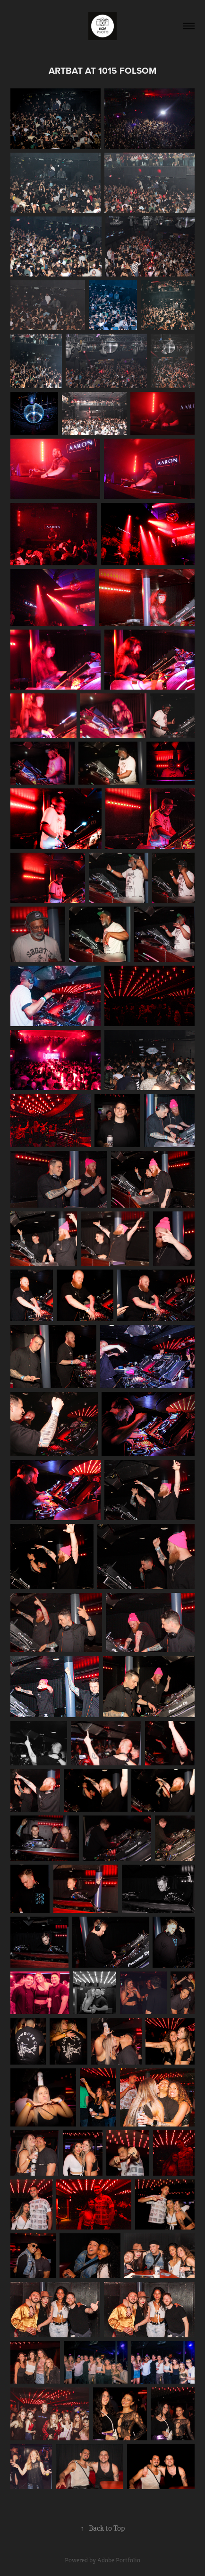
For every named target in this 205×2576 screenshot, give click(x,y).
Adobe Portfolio (118, 2560)
